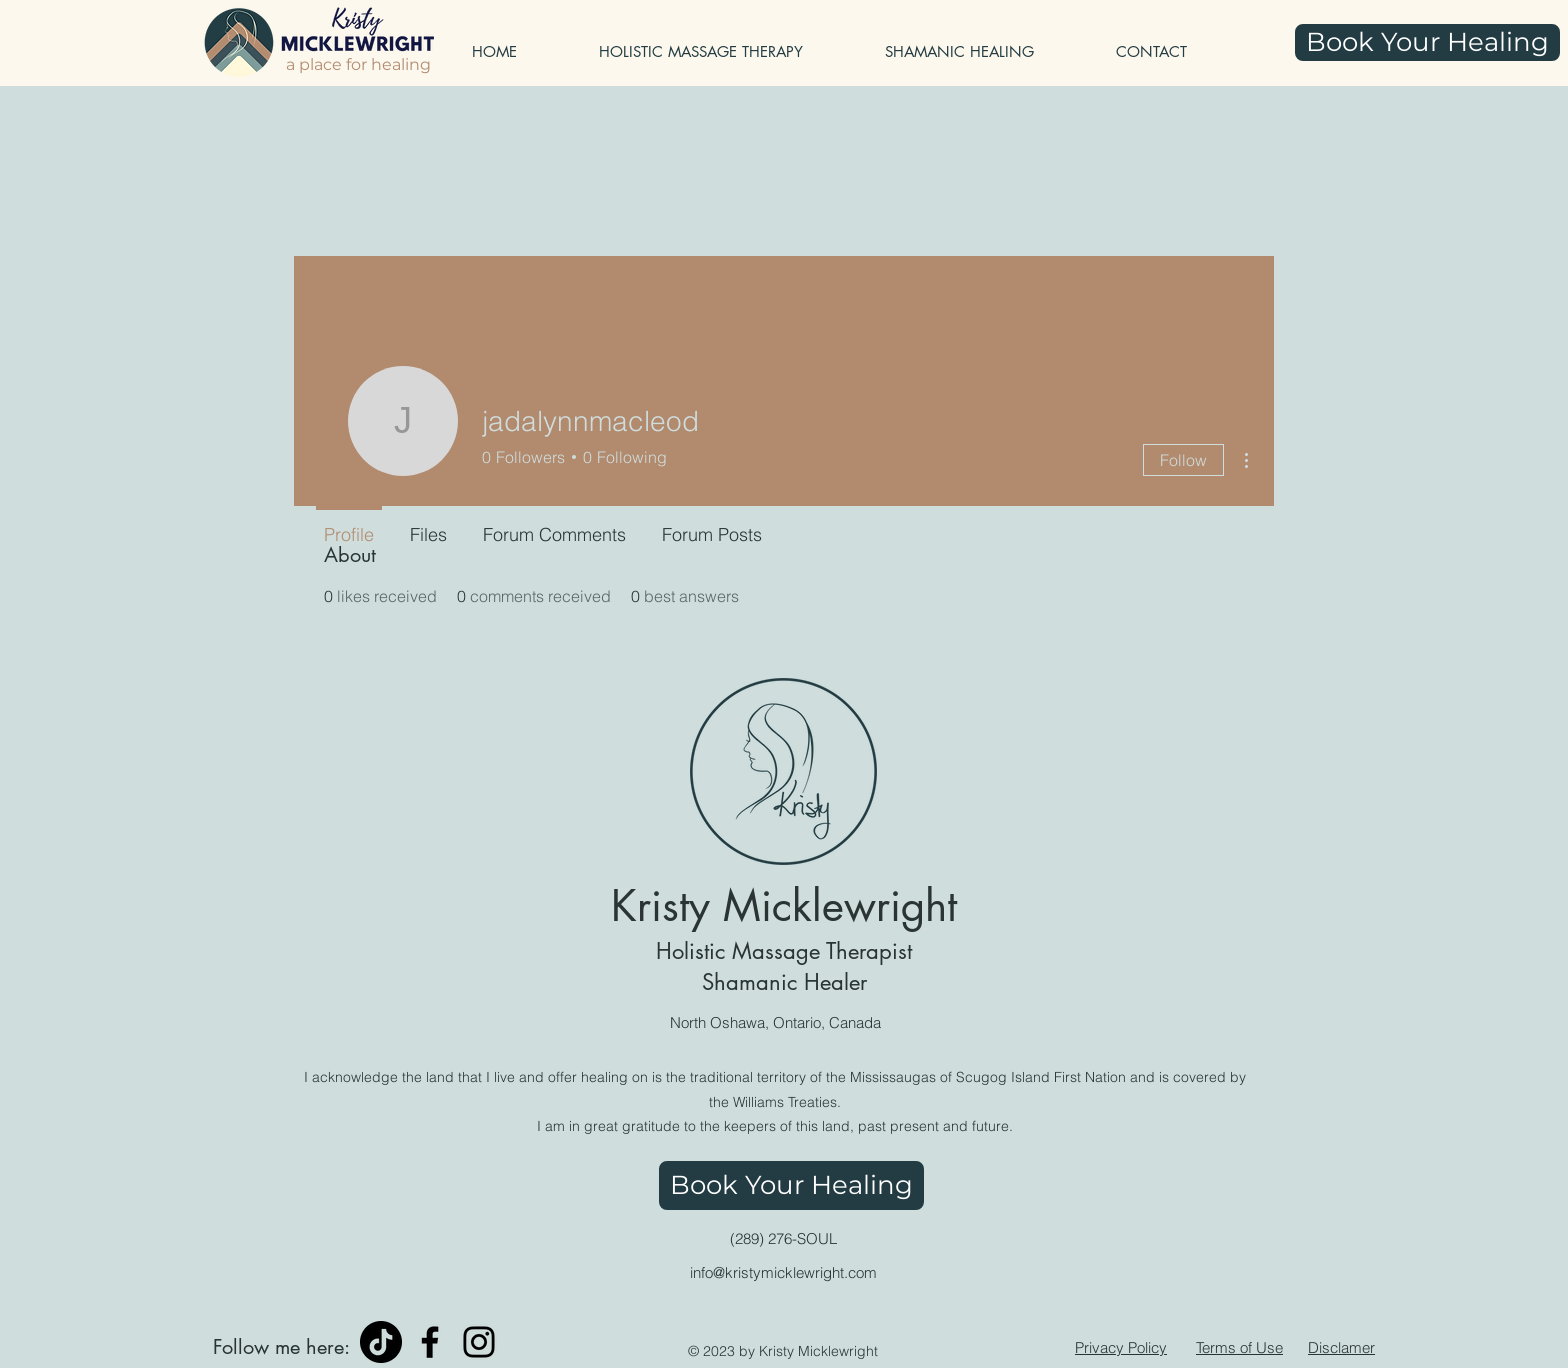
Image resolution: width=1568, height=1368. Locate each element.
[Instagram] (479, 1342)
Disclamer (1341, 1347)
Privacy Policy (1121, 1347)
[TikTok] (381, 1342)
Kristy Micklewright (784, 906)
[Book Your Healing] (1427, 42)
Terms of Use (1239, 1347)
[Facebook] (430, 1342)
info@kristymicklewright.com (783, 1272)
